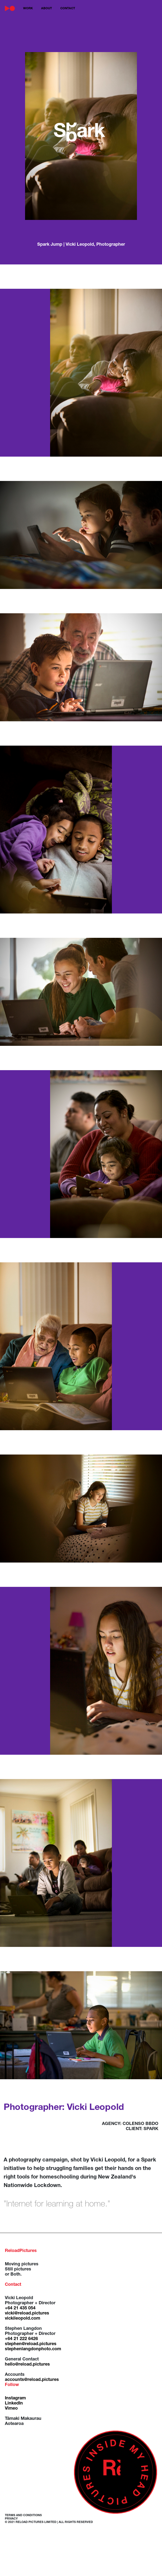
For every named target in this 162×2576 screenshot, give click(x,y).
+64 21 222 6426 (21, 2339)
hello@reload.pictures (27, 2364)
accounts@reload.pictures (32, 2380)
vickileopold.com (22, 2318)
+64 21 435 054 (20, 2308)
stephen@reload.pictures (30, 2344)
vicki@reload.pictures (27, 2313)
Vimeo (11, 2408)
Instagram (15, 2398)
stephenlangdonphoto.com (33, 2349)
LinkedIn (14, 2403)
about (46, 8)
